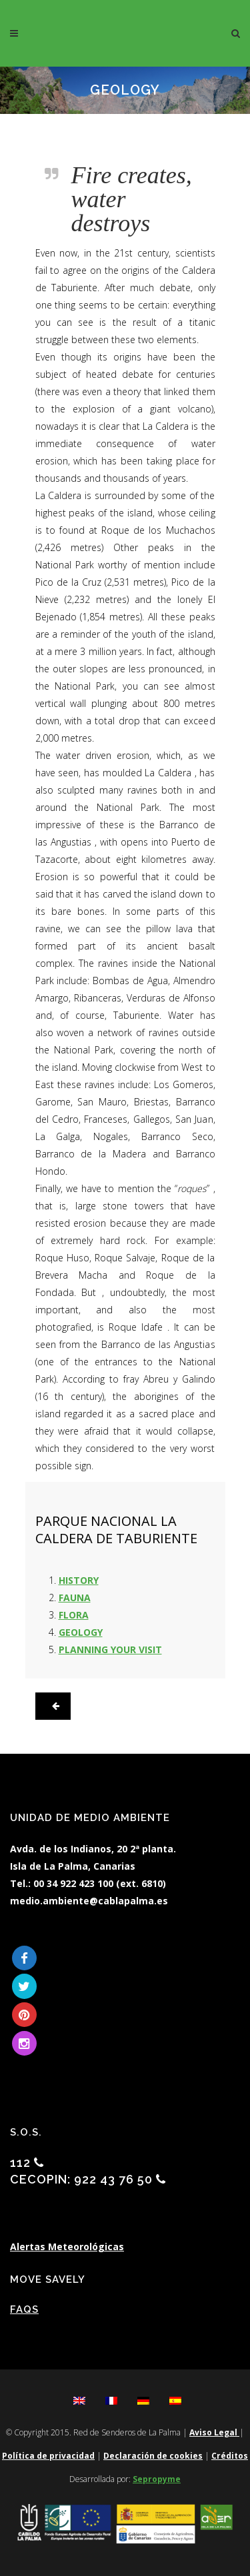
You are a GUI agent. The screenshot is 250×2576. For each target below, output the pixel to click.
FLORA (74, 1615)
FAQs (24, 2309)
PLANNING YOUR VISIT (110, 1649)
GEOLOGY (81, 1632)
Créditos (229, 2455)
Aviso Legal (214, 2432)
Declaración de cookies (153, 2455)
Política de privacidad (48, 2455)
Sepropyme (157, 2479)
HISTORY (79, 1580)
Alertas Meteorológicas (67, 2246)
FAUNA (75, 1597)
